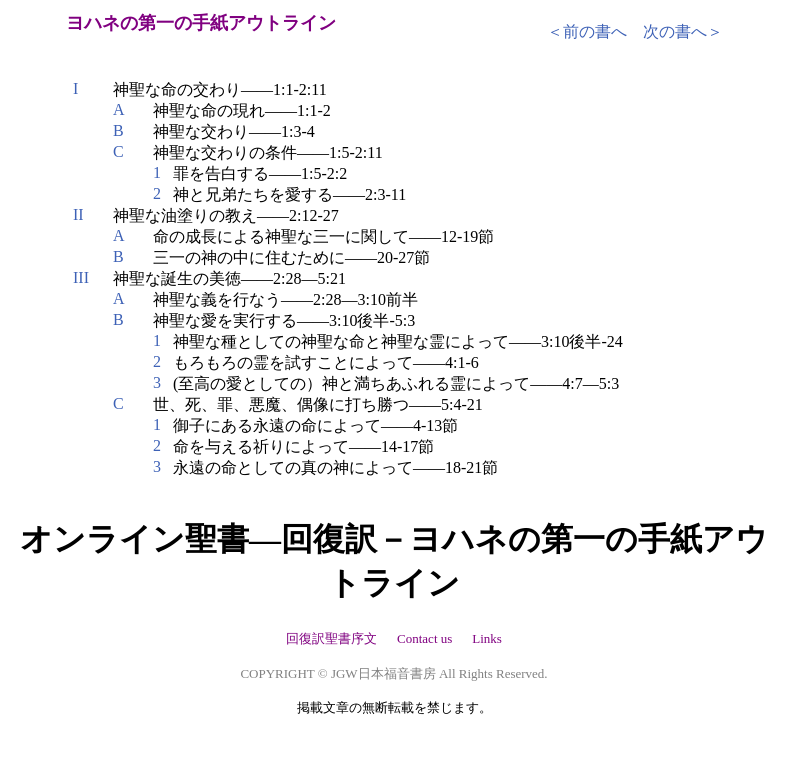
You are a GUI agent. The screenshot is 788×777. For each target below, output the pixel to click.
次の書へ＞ (683, 31)
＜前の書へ (587, 31)
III (81, 277)
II (78, 214)
